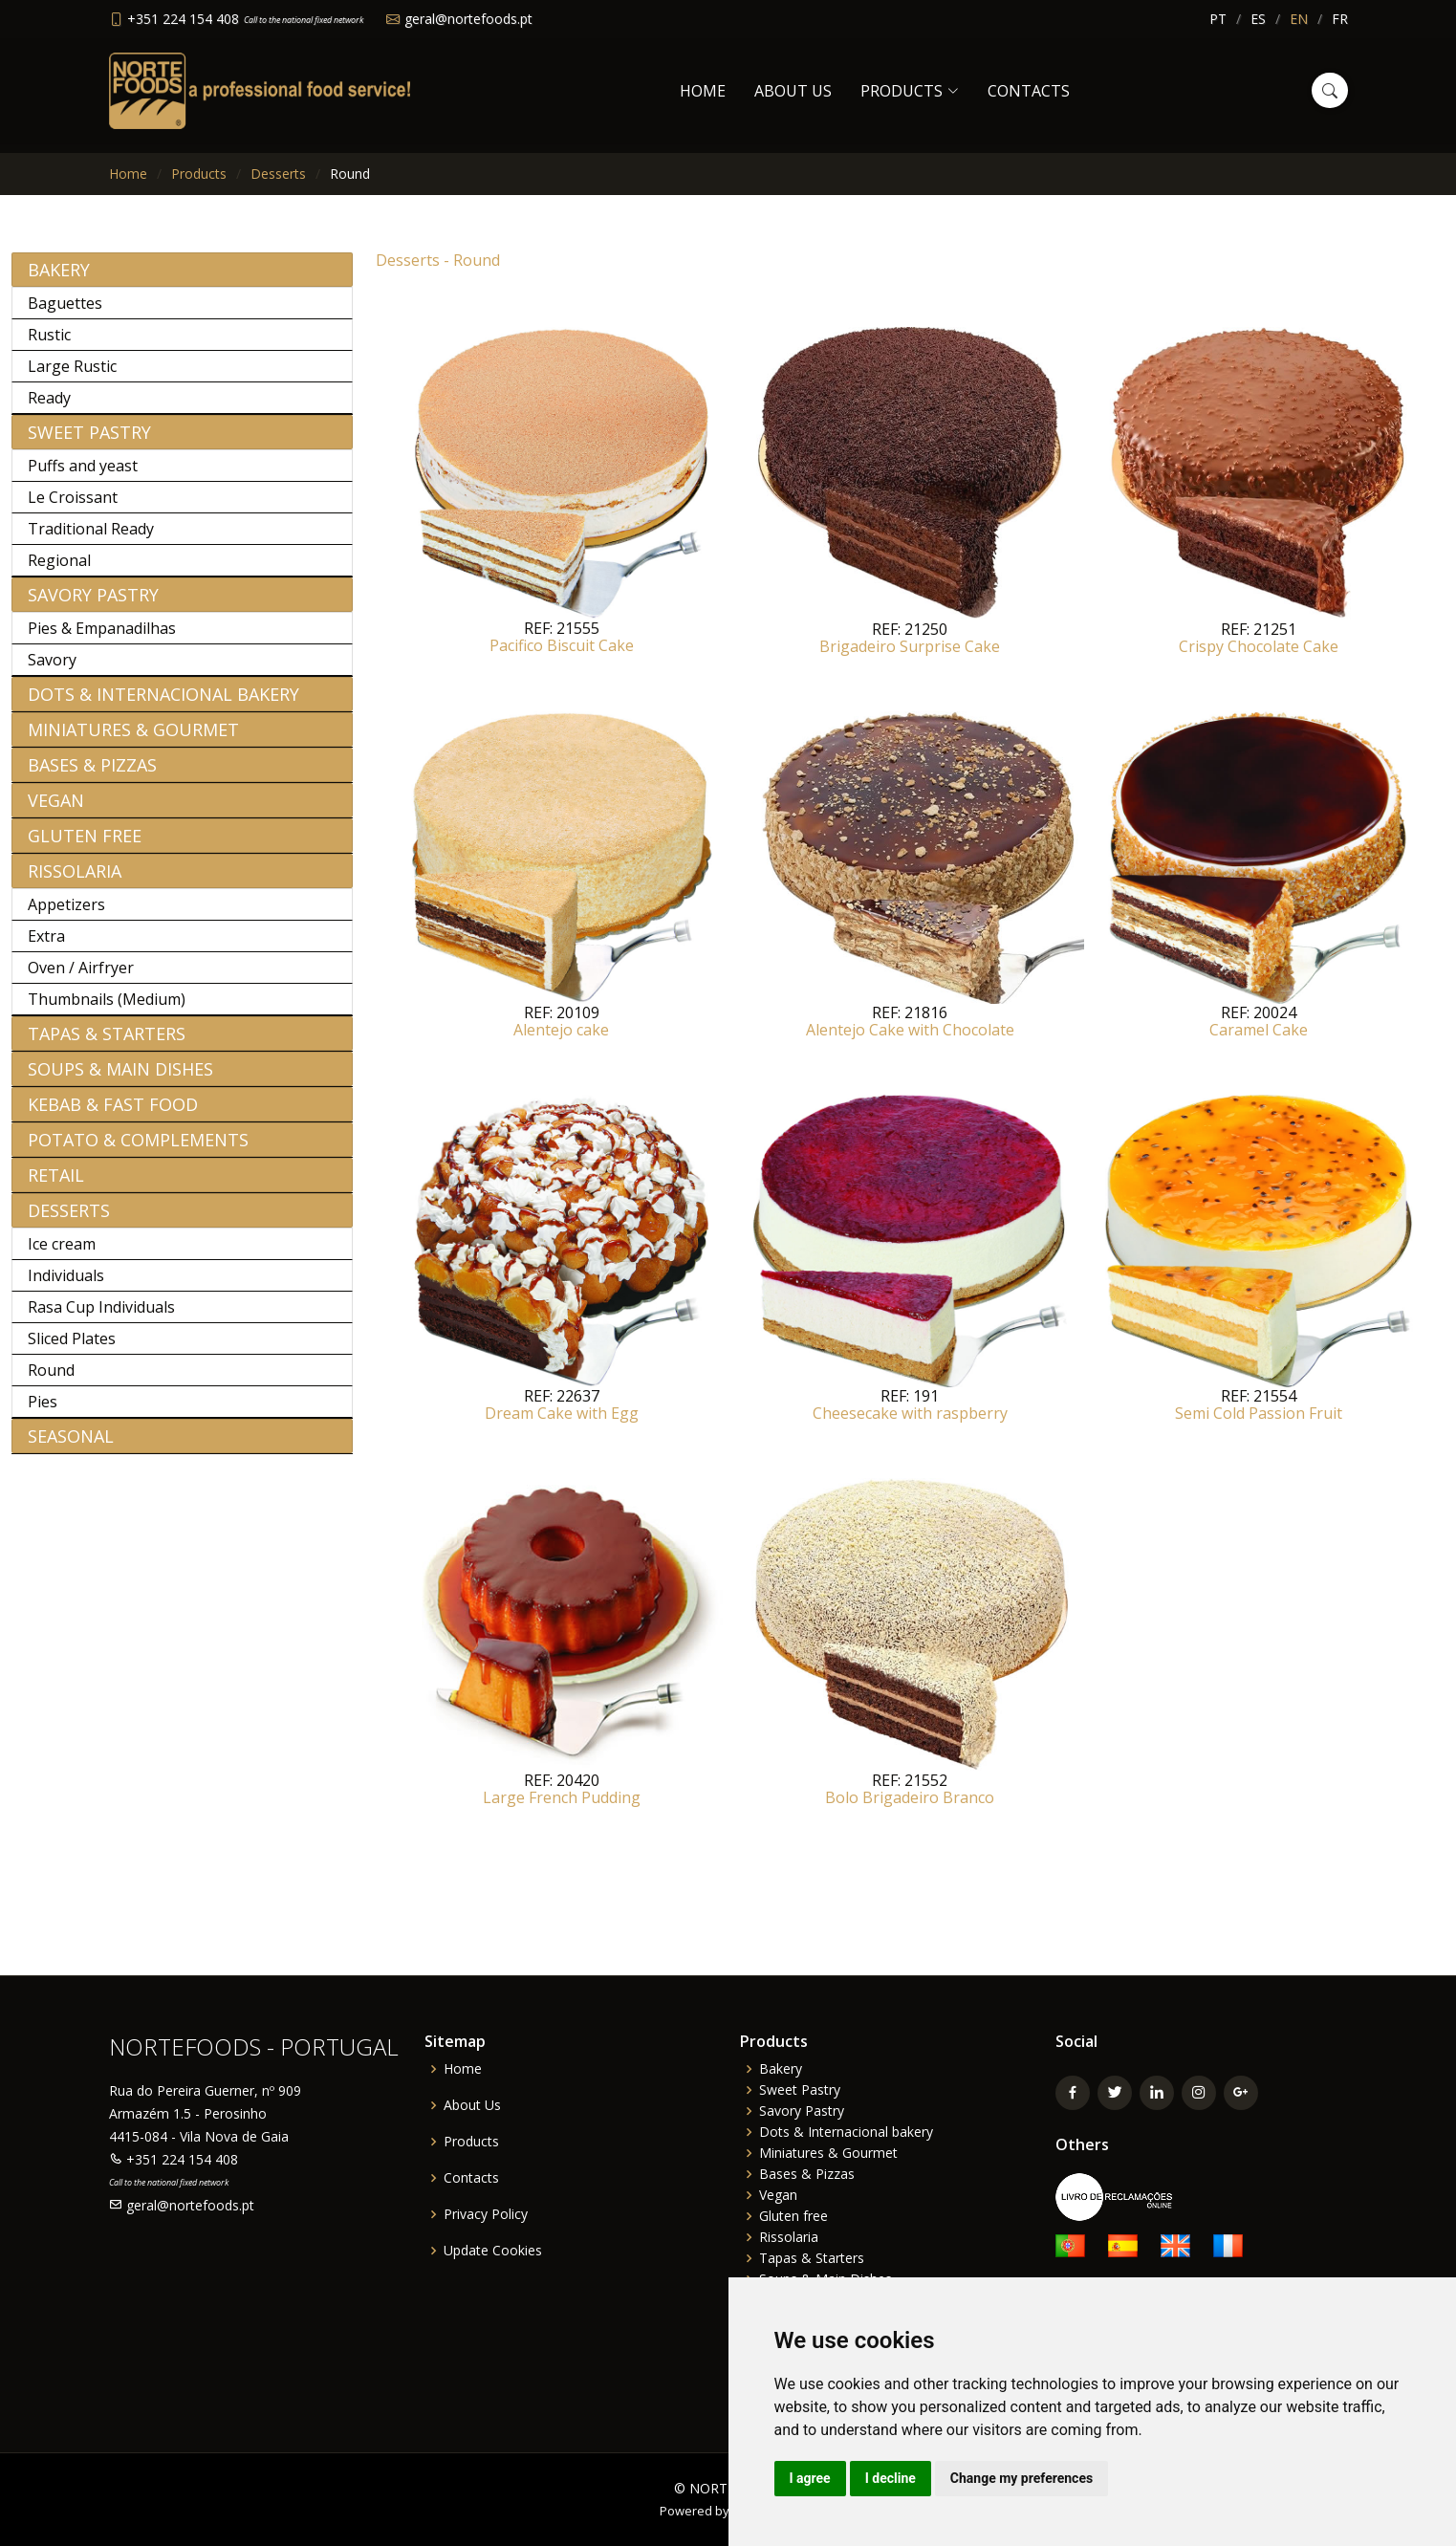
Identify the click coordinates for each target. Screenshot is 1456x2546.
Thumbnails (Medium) (106, 1009)
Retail (56, 1185)
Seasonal (71, 1446)
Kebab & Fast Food (113, 1114)
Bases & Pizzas (92, 775)
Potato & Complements (138, 1150)
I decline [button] (890, 2478)
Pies (42, 1412)
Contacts (1029, 90)
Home (703, 90)
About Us (793, 90)
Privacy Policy (486, 2214)
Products (199, 173)
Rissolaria (74, 881)
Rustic (49, 345)
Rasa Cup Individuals (101, 1317)
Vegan (56, 810)
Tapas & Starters (106, 1044)
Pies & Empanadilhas (102, 638)
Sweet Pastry (89, 442)
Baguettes (65, 313)
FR (1340, 19)
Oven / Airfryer (81, 978)
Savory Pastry (93, 605)
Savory (52, 670)
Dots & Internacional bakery (163, 704)
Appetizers (66, 914)
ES (1258, 19)
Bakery (59, 280)
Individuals (66, 1285)
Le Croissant (73, 507)
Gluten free (84, 846)
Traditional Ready (91, 539)
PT (1218, 19)
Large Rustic (72, 376)
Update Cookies (493, 2250)
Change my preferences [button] (1021, 2478)
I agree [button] (810, 2478)
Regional (59, 570)
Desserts (278, 173)
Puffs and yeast (83, 476)
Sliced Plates (72, 1349)
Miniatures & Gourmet (133, 740)
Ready (49, 408)
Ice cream (62, 1254)
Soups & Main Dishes (120, 1079)
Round (51, 1380)
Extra (46, 946)
